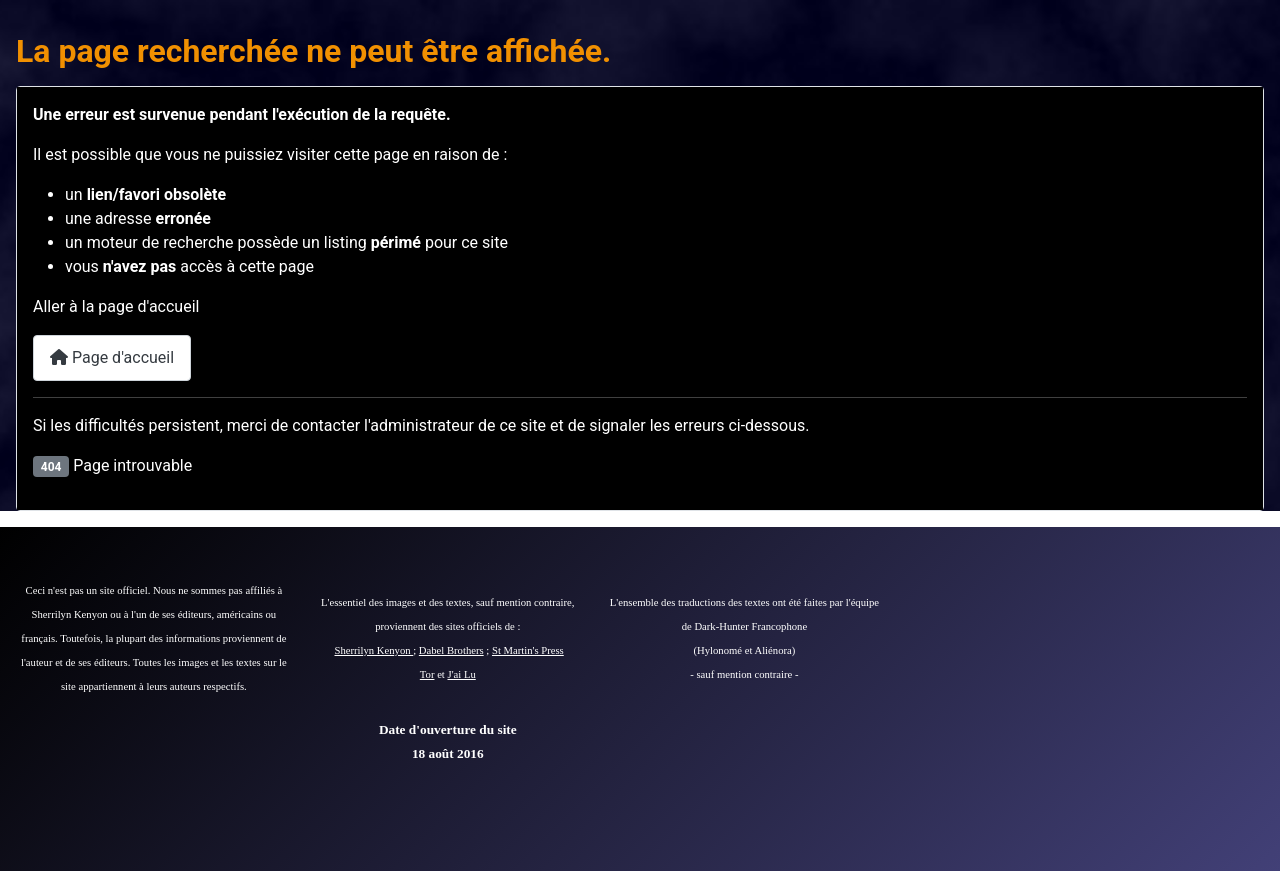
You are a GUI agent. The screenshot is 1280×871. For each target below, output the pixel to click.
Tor (427, 674)
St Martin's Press (528, 650)
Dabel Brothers (451, 650)
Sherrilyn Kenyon (374, 650)
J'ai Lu (462, 674)
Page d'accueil (112, 357)
